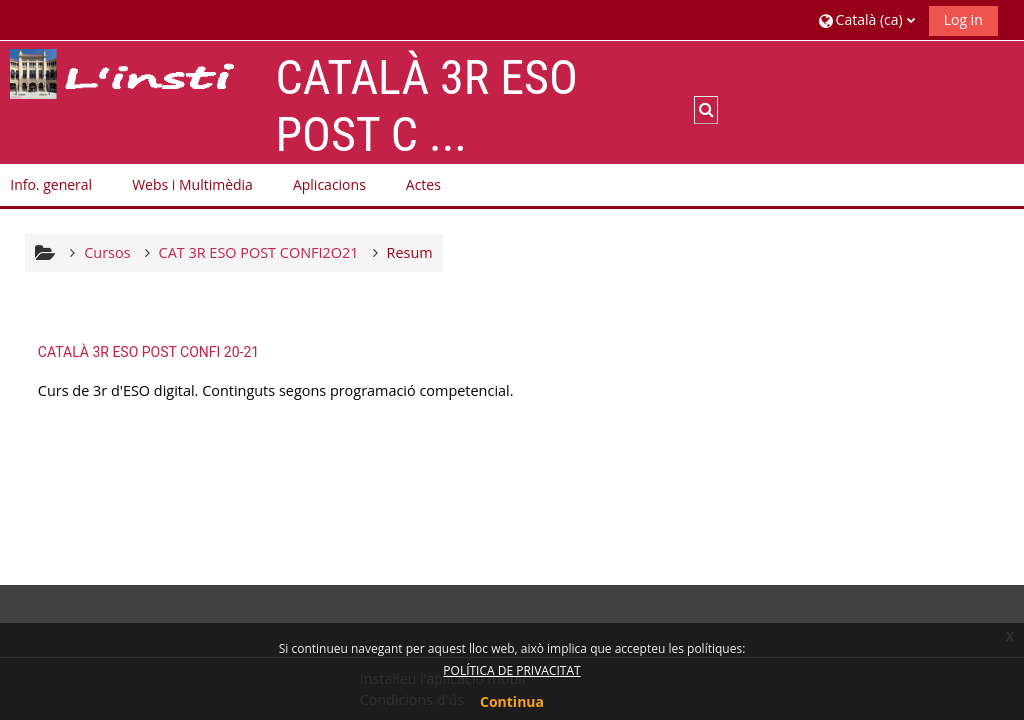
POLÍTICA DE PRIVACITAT (511, 670)
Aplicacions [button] (329, 184)
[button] (867, 19)
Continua (512, 701)
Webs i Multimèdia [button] (192, 184)
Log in (963, 19)
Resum (410, 252)
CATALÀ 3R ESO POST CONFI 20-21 (148, 352)
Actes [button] (423, 184)
